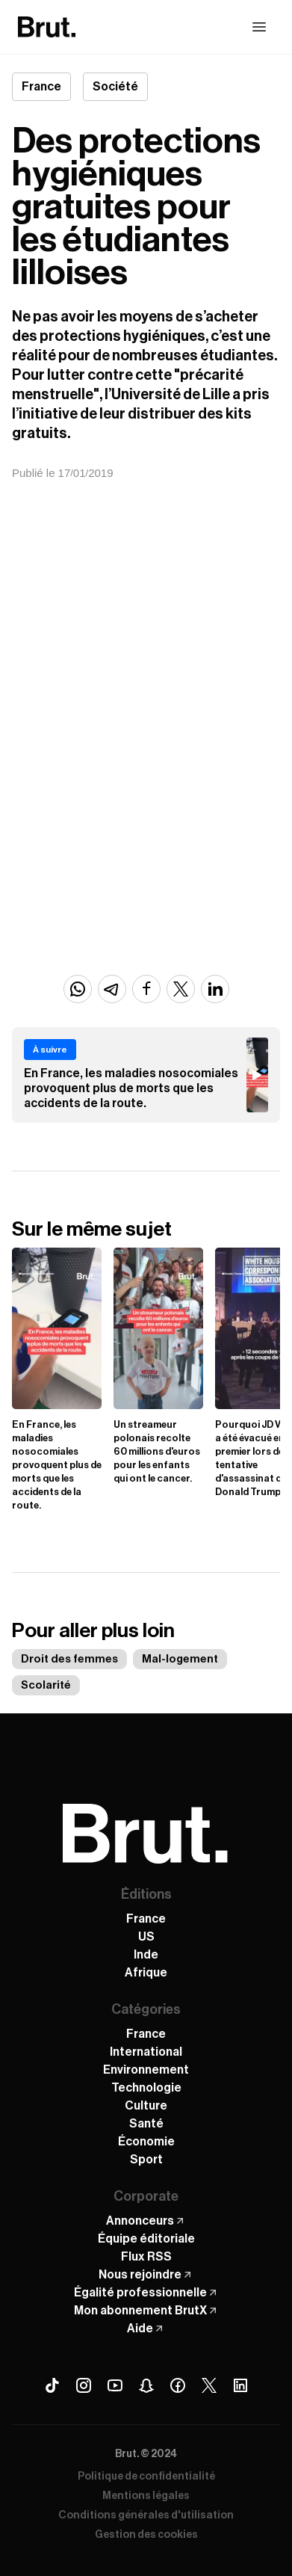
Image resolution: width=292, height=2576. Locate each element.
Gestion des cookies (146, 2535)
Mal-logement (180, 1659)
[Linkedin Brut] (240, 2385)
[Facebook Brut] (178, 2385)
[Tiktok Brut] (52, 2385)
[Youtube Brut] (115, 2385)
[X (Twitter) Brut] (209, 2385)
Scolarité (46, 1685)
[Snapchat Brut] (146, 2385)
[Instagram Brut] (84, 2385)
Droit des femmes (69, 1659)
